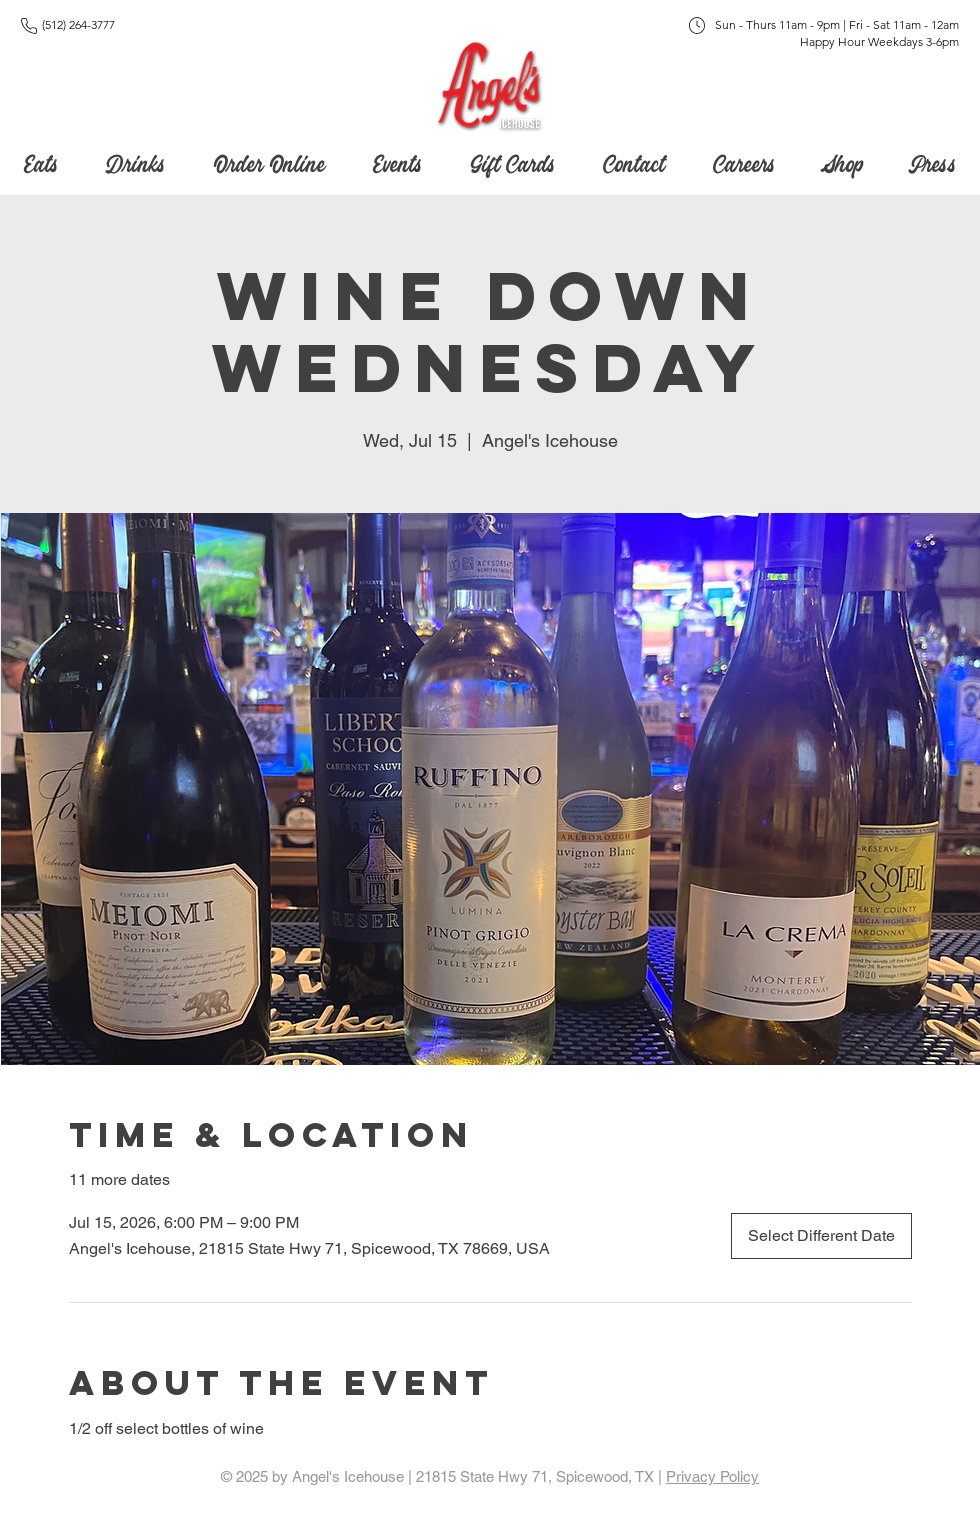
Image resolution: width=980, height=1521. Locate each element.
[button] (512, 160)
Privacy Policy (712, 1476)
